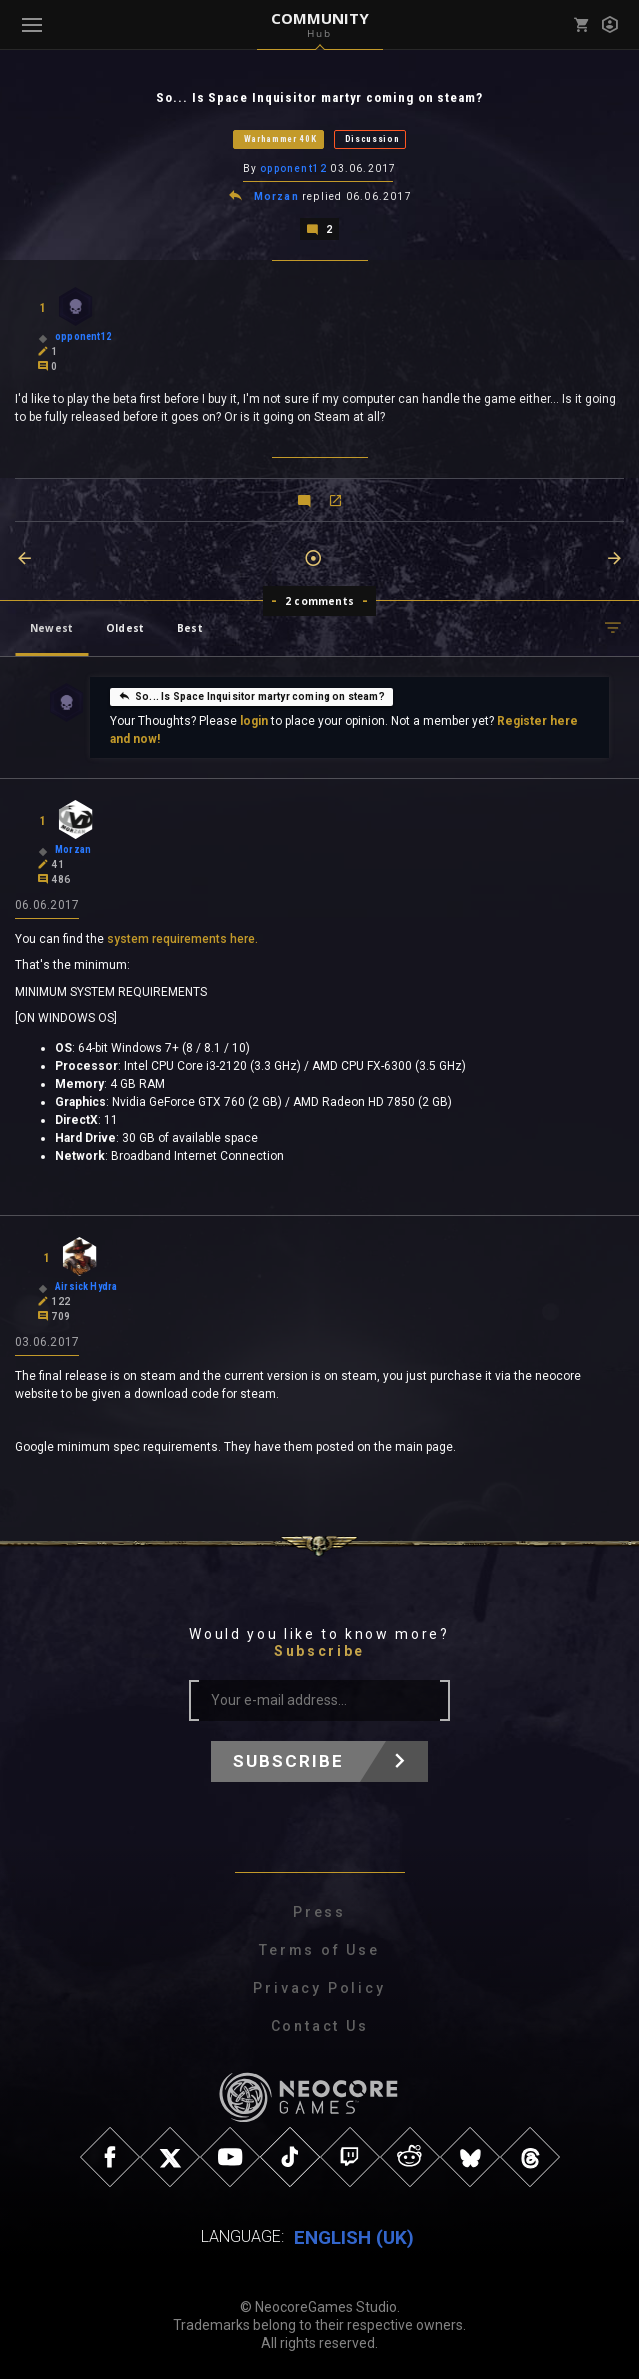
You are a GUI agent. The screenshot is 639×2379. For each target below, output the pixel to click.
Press (319, 1910)
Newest (51, 626)
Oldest (125, 626)
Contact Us (320, 2024)
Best (190, 626)
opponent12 (293, 168)
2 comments (319, 599)
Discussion (372, 139)
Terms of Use (319, 1948)
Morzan (276, 195)
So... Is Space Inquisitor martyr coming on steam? (251, 694)
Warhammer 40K (280, 139)
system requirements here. (182, 937)
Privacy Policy (319, 1986)
